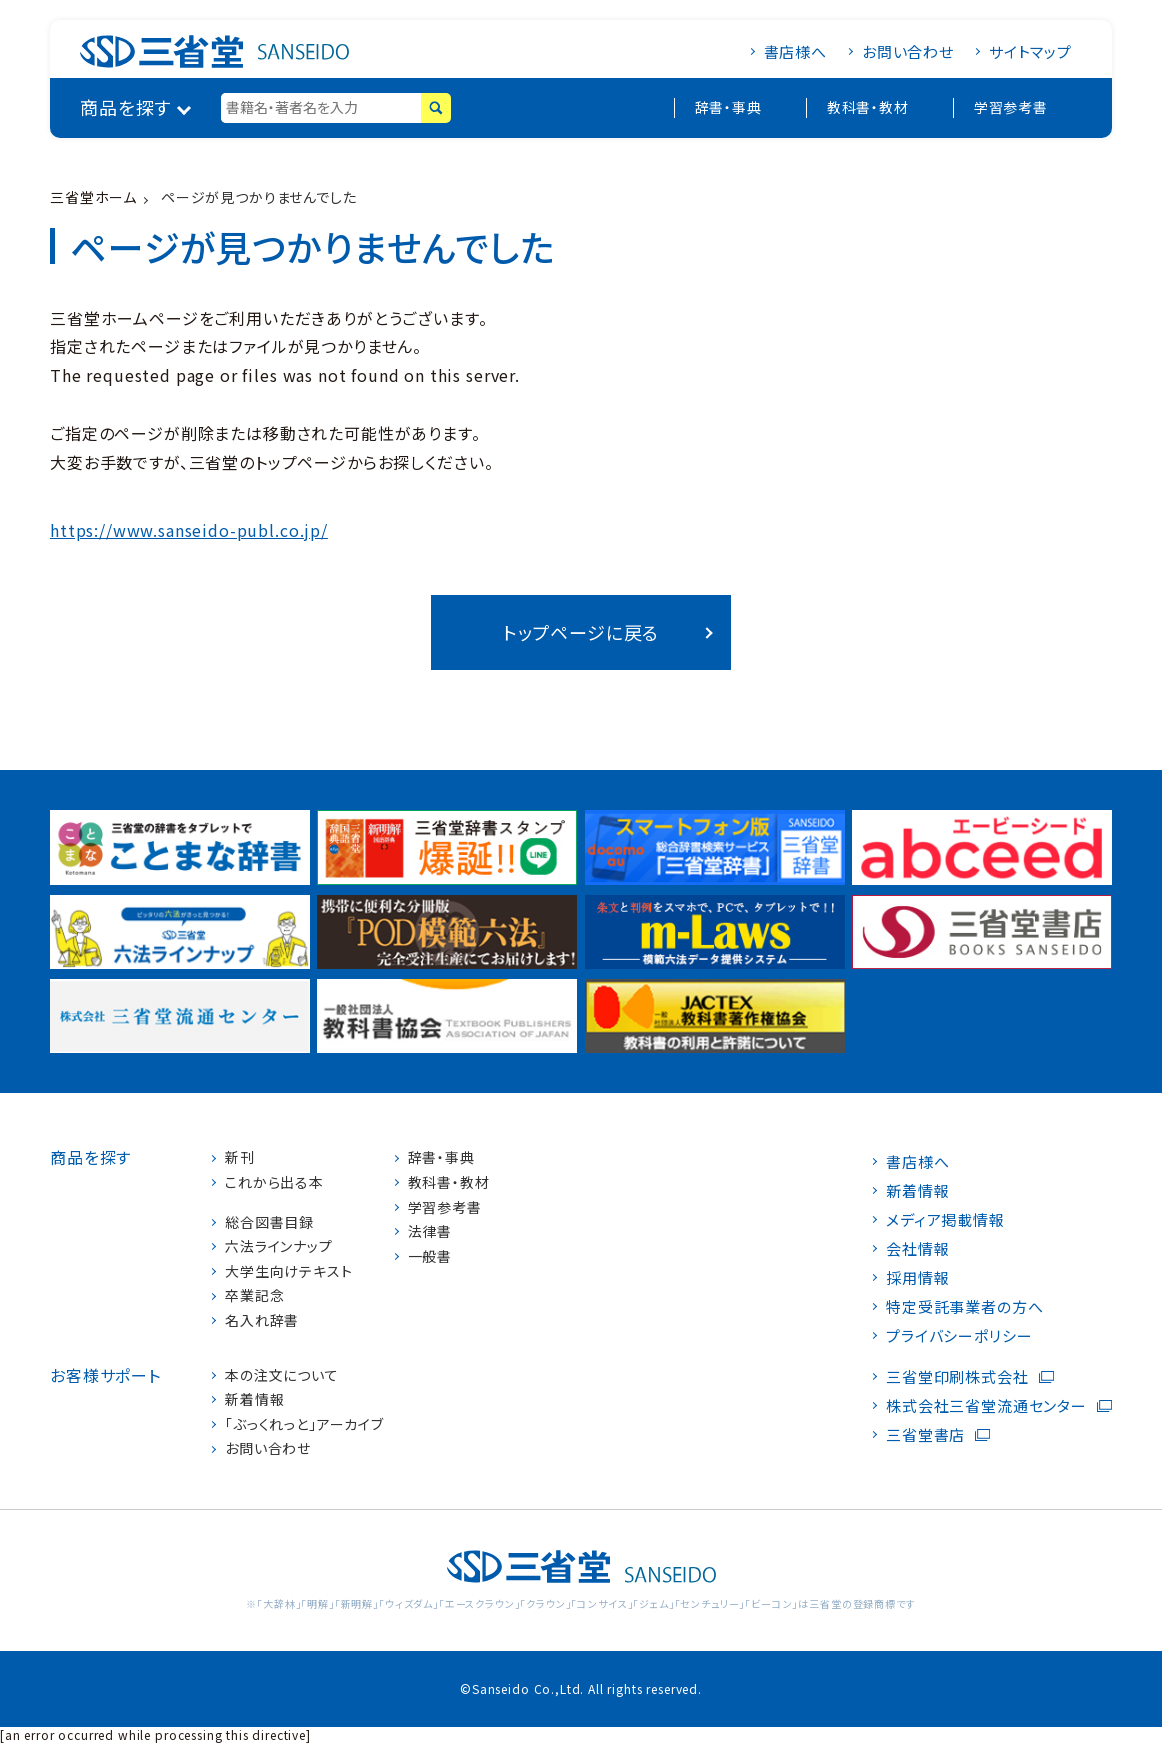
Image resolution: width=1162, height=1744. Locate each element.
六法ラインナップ (279, 1246)
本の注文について (282, 1375)
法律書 (430, 1231)
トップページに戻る (581, 632)
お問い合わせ (908, 51)
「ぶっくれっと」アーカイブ (304, 1424)
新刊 (240, 1157)
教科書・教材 (868, 107)
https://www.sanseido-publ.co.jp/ (189, 530)
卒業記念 (254, 1295)
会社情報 (917, 1248)
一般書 (430, 1256)
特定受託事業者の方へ (964, 1306)
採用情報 (917, 1277)
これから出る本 (274, 1182)
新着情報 (254, 1399)
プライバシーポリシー (959, 1335)
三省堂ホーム (93, 197)
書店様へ (795, 51)
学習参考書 (1011, 107)
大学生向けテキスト (289, 1271)
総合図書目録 (269, 1222)
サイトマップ (1030, 51)
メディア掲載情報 (945, 1219)
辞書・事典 (728, 107)
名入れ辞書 (262, 1320)
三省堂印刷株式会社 (957, 1376)
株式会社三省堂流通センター (986, 1405)
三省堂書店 (925, 1434)
